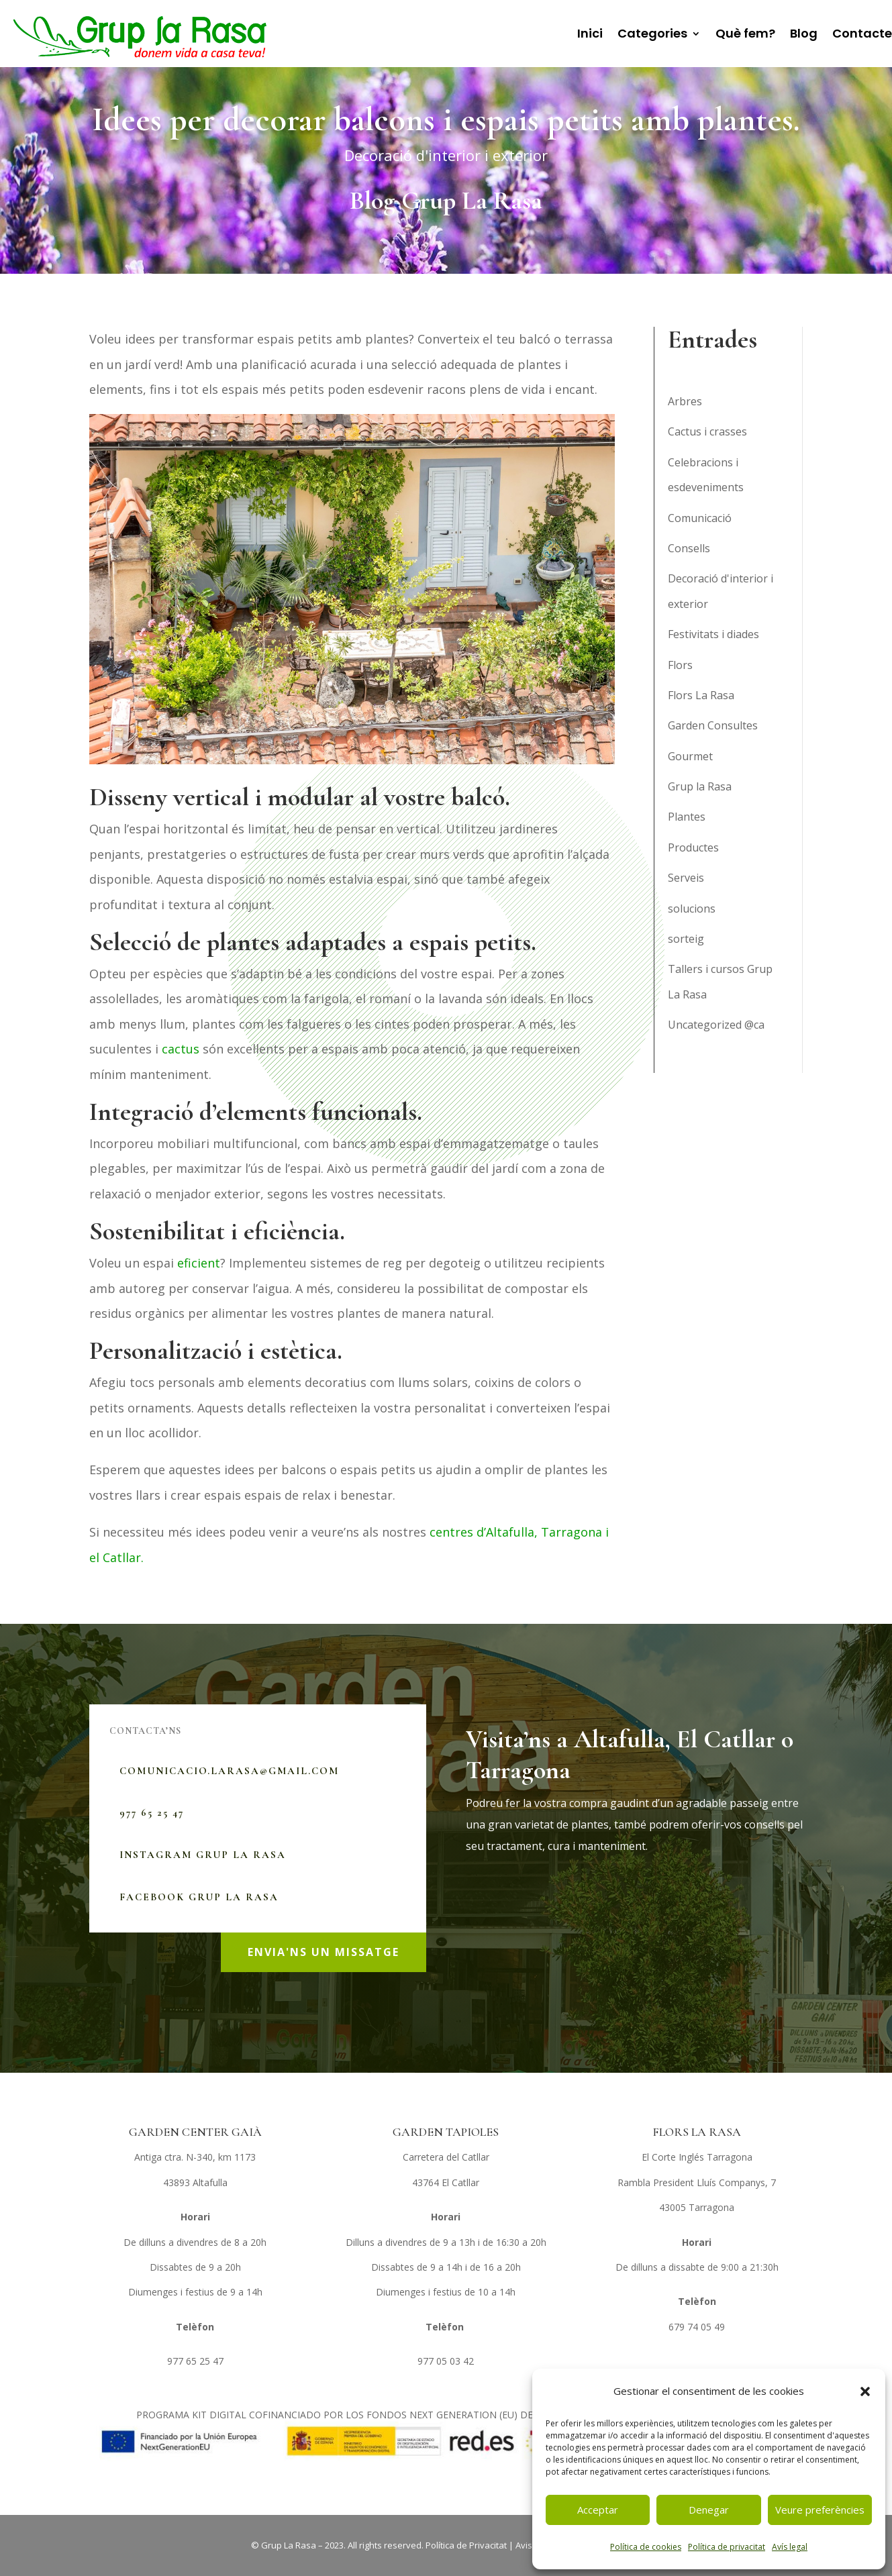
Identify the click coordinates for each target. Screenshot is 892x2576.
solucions (691, 908)
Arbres (685, 401)
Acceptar (597, 2509)
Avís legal (789, 2547)
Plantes (686, 816)
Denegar (709, 2509)
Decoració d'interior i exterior (446, 155)
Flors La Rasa (701, 695)
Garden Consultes (713, 725)
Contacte (862, 33)
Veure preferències (819, 2509)
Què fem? (745, 33)
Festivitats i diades (713, 634)
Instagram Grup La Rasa (202, 1855)
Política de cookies (645, 2547)
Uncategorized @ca (716, 1024)
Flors (680, 665)
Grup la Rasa (700, 786)
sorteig (686, 938)
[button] (865, 2391)
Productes (693, 847)
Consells (689, 548)
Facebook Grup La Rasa (199, 1897)
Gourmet (690, 756)
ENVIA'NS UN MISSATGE (323, 1952)
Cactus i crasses (707, 431)
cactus (180, 1049)
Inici (590, 33)
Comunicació (700, 518)
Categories (652, 33)
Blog (803, 33)
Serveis (686, 877)
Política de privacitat (726, 2547)
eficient (198, 1263)
